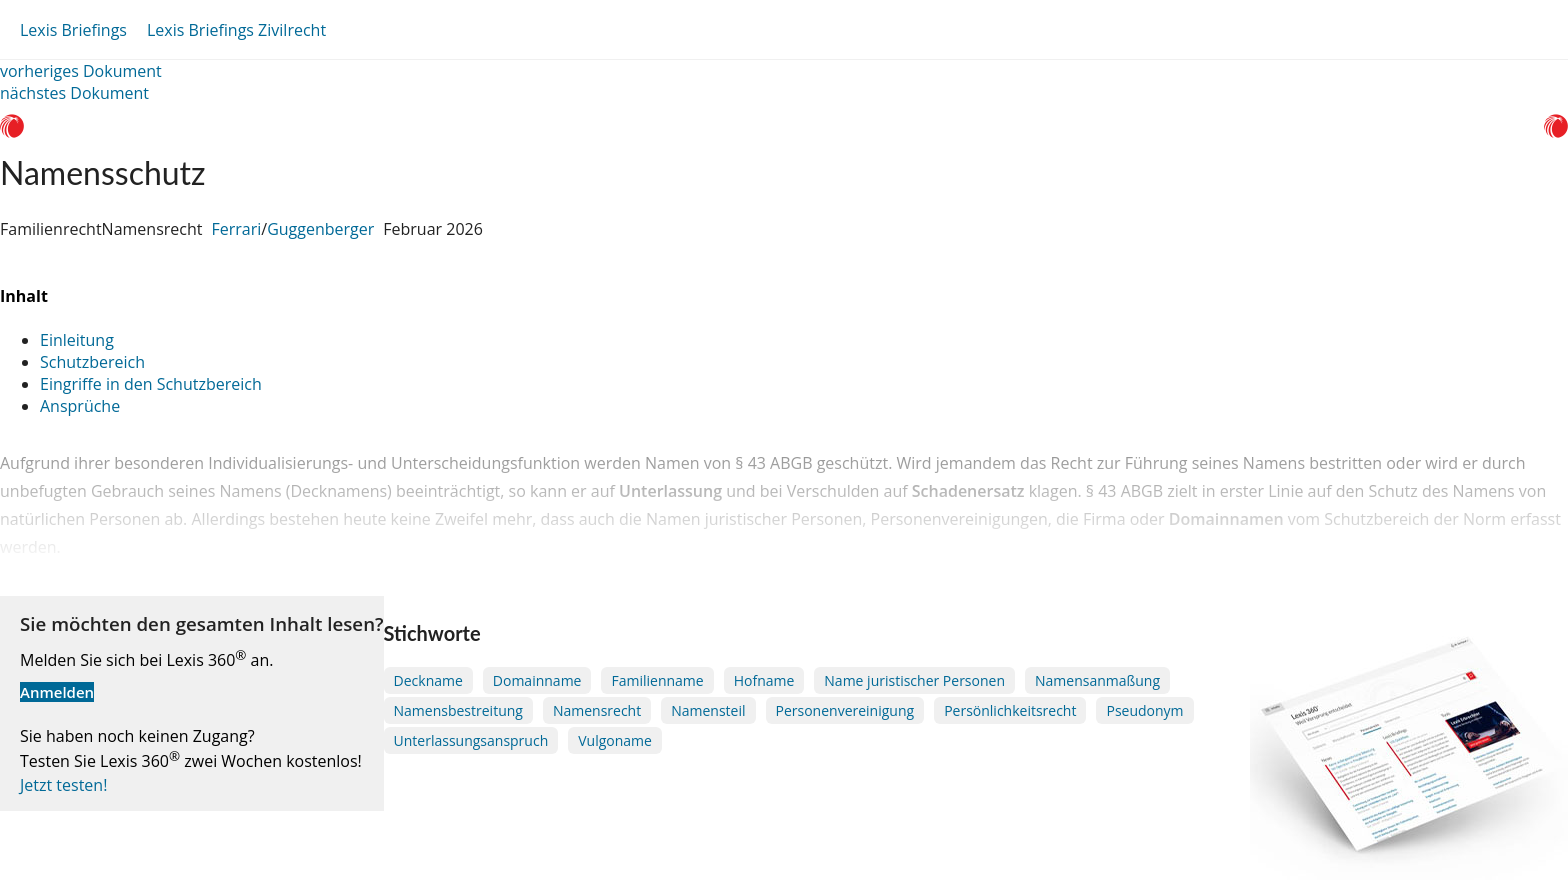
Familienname (657, 680)
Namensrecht (597, 710)
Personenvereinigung (845, 710)
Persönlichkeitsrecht (1010, 710)
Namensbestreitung (458, 710)
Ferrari (236, 229)
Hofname (764, 680)
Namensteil (708, 710)
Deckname (428, 680)
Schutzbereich (92, 362)
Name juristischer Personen (914, 680)
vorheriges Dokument (81, 71)
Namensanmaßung (1097, 680)
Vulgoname (615, 740)
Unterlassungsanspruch (471, 740)
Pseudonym (1144, 710)
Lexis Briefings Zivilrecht (236, 30)
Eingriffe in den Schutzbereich (151, 384)
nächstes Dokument (74, 93)
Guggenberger (320, 229)
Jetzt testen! (63, 785)
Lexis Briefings (73, 30)
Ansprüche (80, 406)
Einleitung (77, 340)
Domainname (537, 680)
